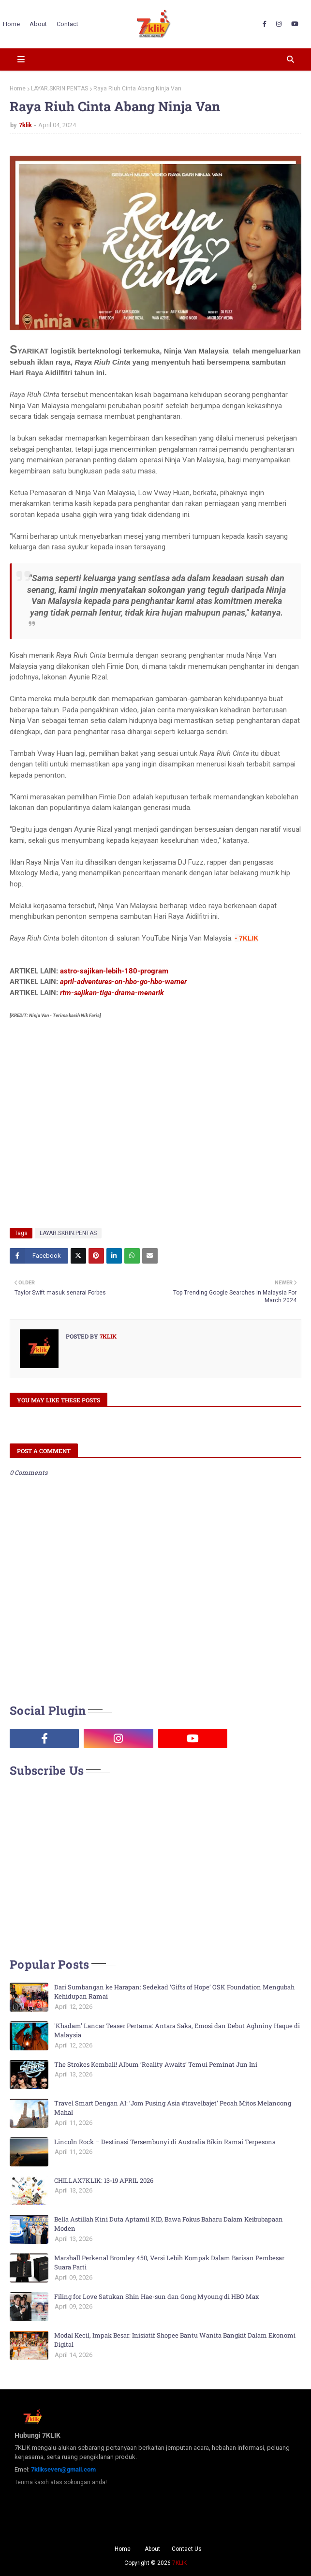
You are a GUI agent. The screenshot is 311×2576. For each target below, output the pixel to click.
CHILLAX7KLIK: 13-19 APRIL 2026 (103, 2180)
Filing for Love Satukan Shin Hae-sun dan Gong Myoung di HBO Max (156, 2296)
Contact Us (187, 2549)
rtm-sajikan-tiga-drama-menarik (112, 992)
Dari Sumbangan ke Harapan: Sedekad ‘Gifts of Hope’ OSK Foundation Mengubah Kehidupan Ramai (174, 1992)
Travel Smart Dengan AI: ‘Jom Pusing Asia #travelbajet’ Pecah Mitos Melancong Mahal (172, 2108)
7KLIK (179, 2563)
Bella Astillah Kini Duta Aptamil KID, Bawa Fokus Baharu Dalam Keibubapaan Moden (168, 2224)
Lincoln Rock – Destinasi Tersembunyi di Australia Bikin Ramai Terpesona (165, 2141)
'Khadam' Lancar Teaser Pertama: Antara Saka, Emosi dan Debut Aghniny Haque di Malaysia (177, 2030)
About (152, 2549)
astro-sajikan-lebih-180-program (114, 971)
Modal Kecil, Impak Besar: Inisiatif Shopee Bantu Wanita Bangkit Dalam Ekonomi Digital (175, 2340)
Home (18, 88)
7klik (25, 125)
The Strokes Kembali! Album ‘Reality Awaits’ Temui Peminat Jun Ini (155, 2064)
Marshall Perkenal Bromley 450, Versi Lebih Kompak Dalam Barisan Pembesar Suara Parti (169, 2262)
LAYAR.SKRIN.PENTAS (59, 88)
